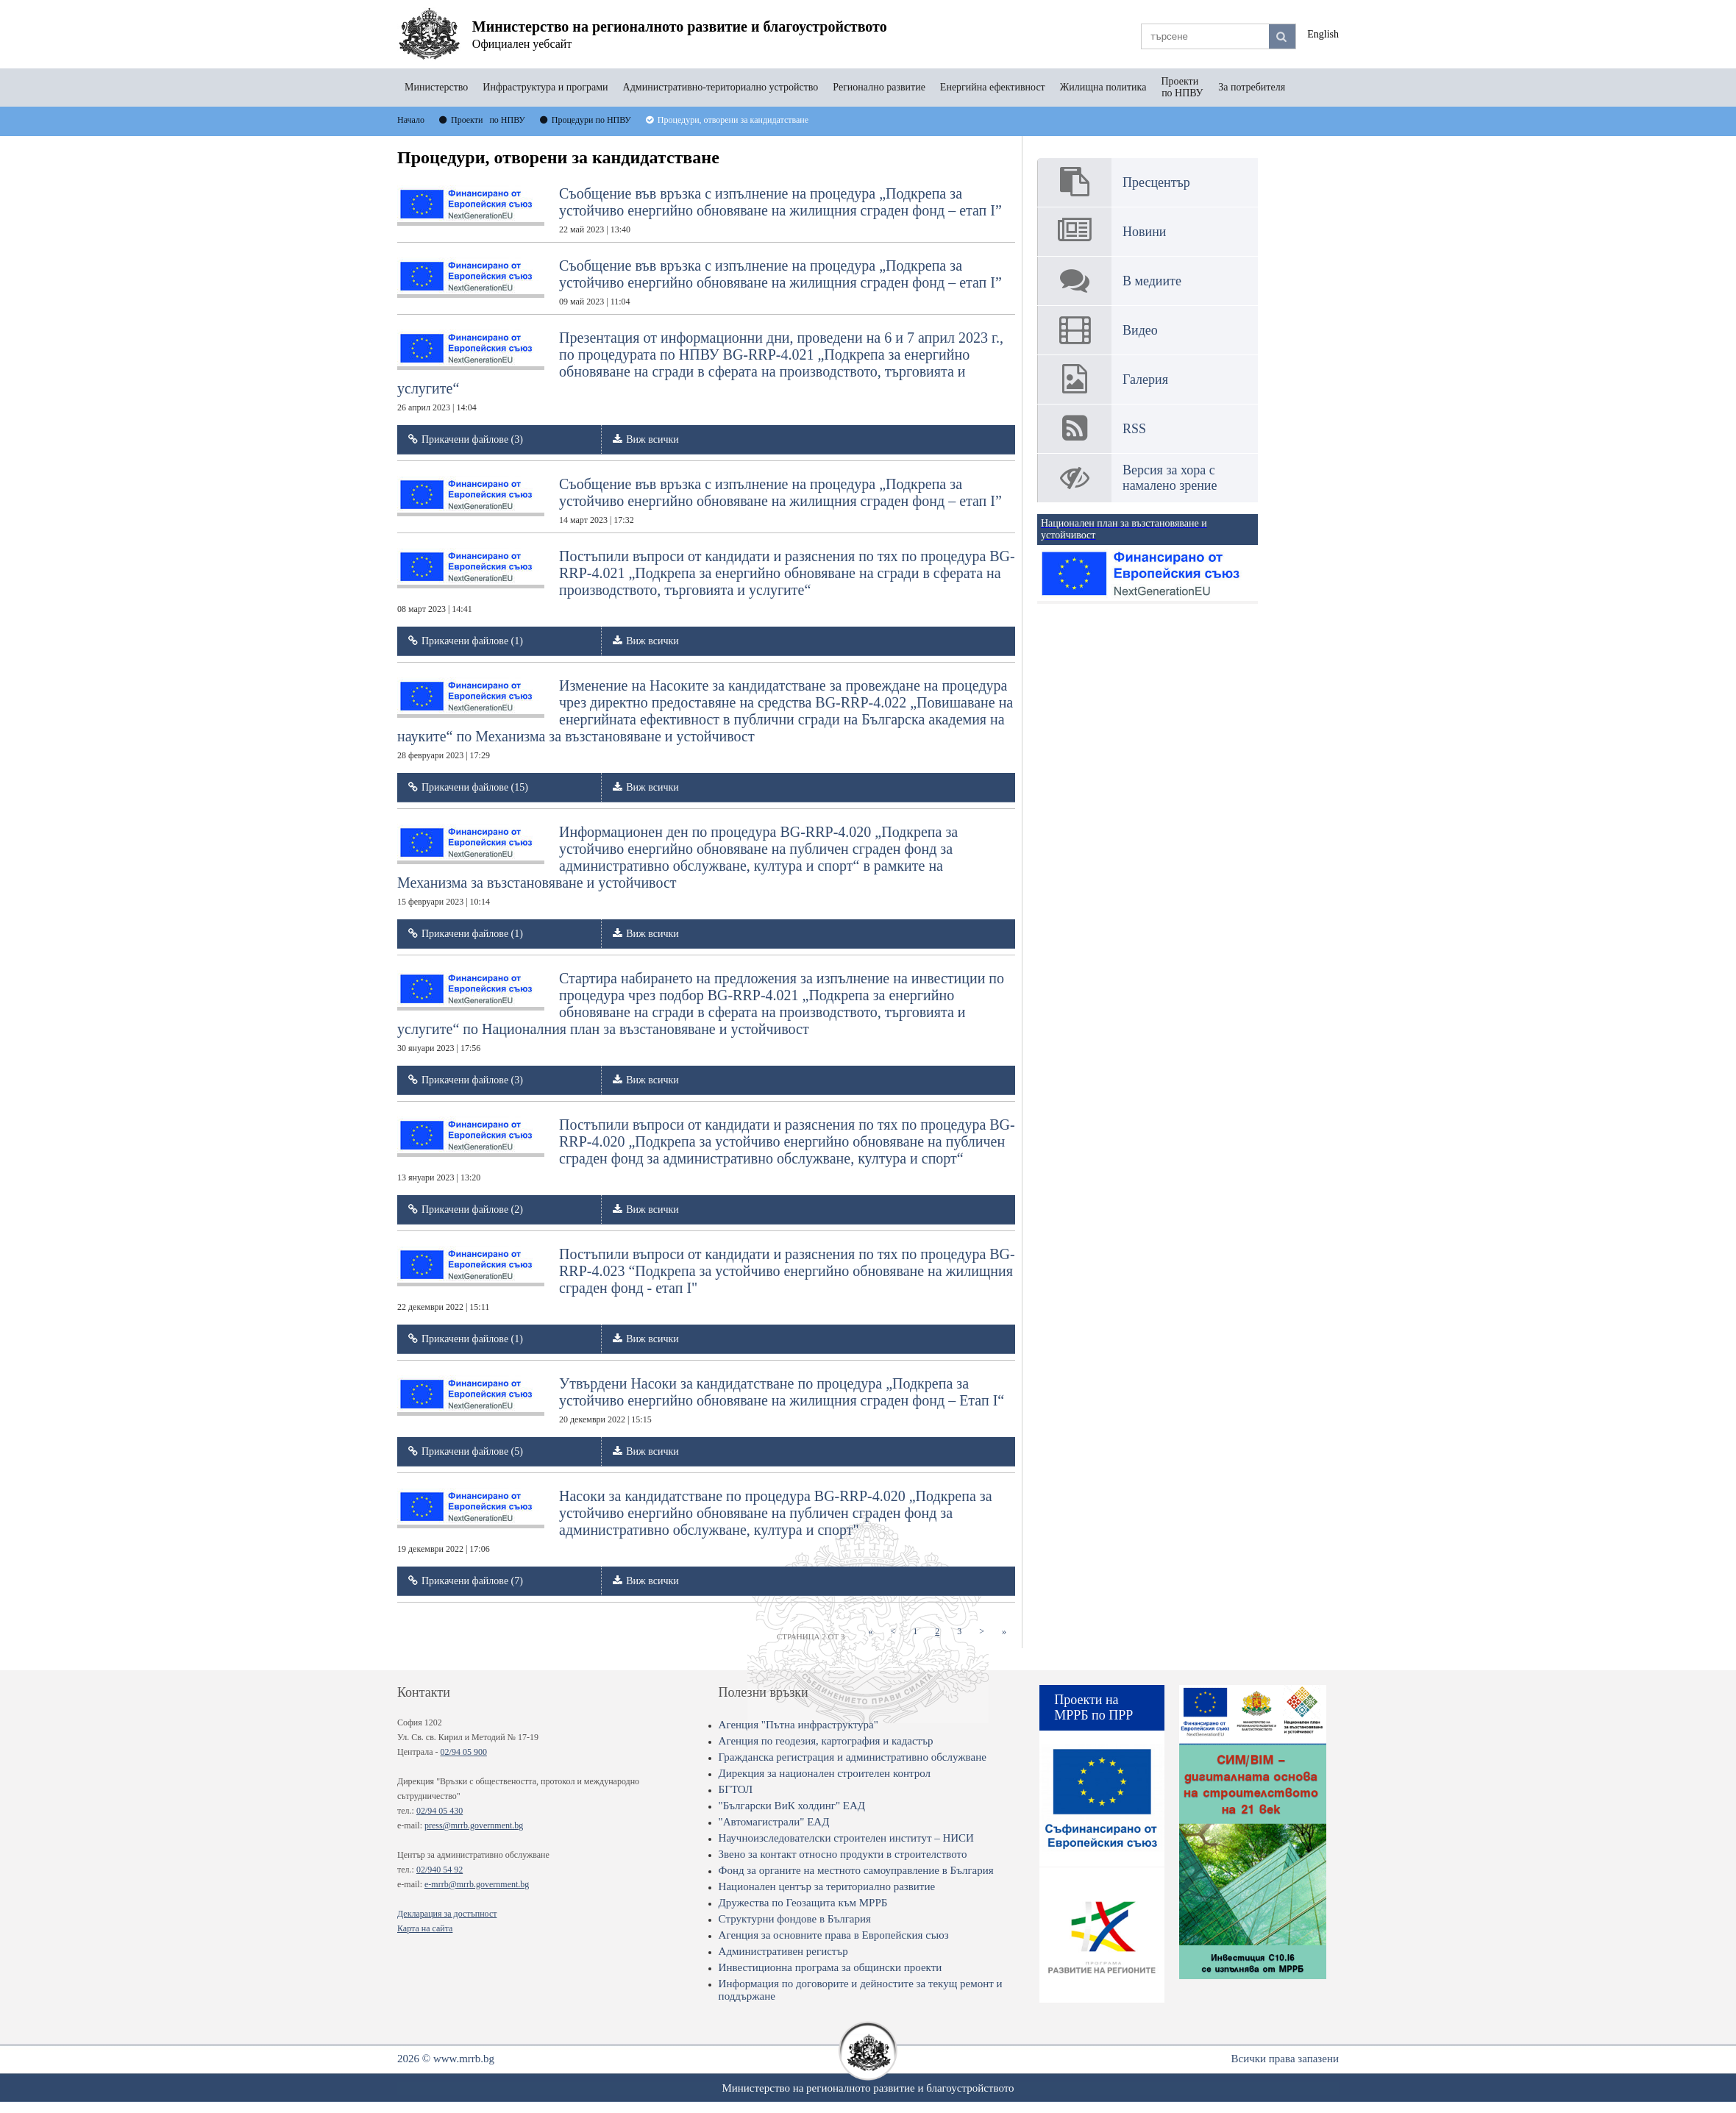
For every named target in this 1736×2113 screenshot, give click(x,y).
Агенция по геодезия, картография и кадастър (826, 1741)
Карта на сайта (424, 1928)
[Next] (981, 1631)
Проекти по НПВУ (1182, 87)
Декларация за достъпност (447, 1914)
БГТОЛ (736, 1789)
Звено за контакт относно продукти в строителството (843, 1854)
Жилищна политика (1103, 87)
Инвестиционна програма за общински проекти (830, 1967)
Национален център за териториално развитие (827, 1886)
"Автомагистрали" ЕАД (774, 1822)
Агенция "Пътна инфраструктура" (798, 1725)
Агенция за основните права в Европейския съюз (834, 1935)
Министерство (436, 87)
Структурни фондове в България (795, 1919)
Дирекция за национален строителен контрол (825, 1773)
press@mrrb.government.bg (473, 1825)
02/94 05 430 (439, 1811)
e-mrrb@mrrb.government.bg (476, 1884)
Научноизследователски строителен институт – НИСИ (846, 1838)
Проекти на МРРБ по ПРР (1093, 1707)
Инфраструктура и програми (545, 87)
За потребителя (1251, 87)
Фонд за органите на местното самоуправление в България (856, 1870)
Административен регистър (783, 1951)
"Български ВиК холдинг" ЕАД (792, 1805)
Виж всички (652, 439)
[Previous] (892, 1631)
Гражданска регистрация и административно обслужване (852, 1757)
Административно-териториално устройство (721, 87)
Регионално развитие (879, 87)
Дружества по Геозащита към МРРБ (803, 1903)
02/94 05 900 (464, 1752)
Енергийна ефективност (992, 87)
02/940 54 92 (439, 1869)
